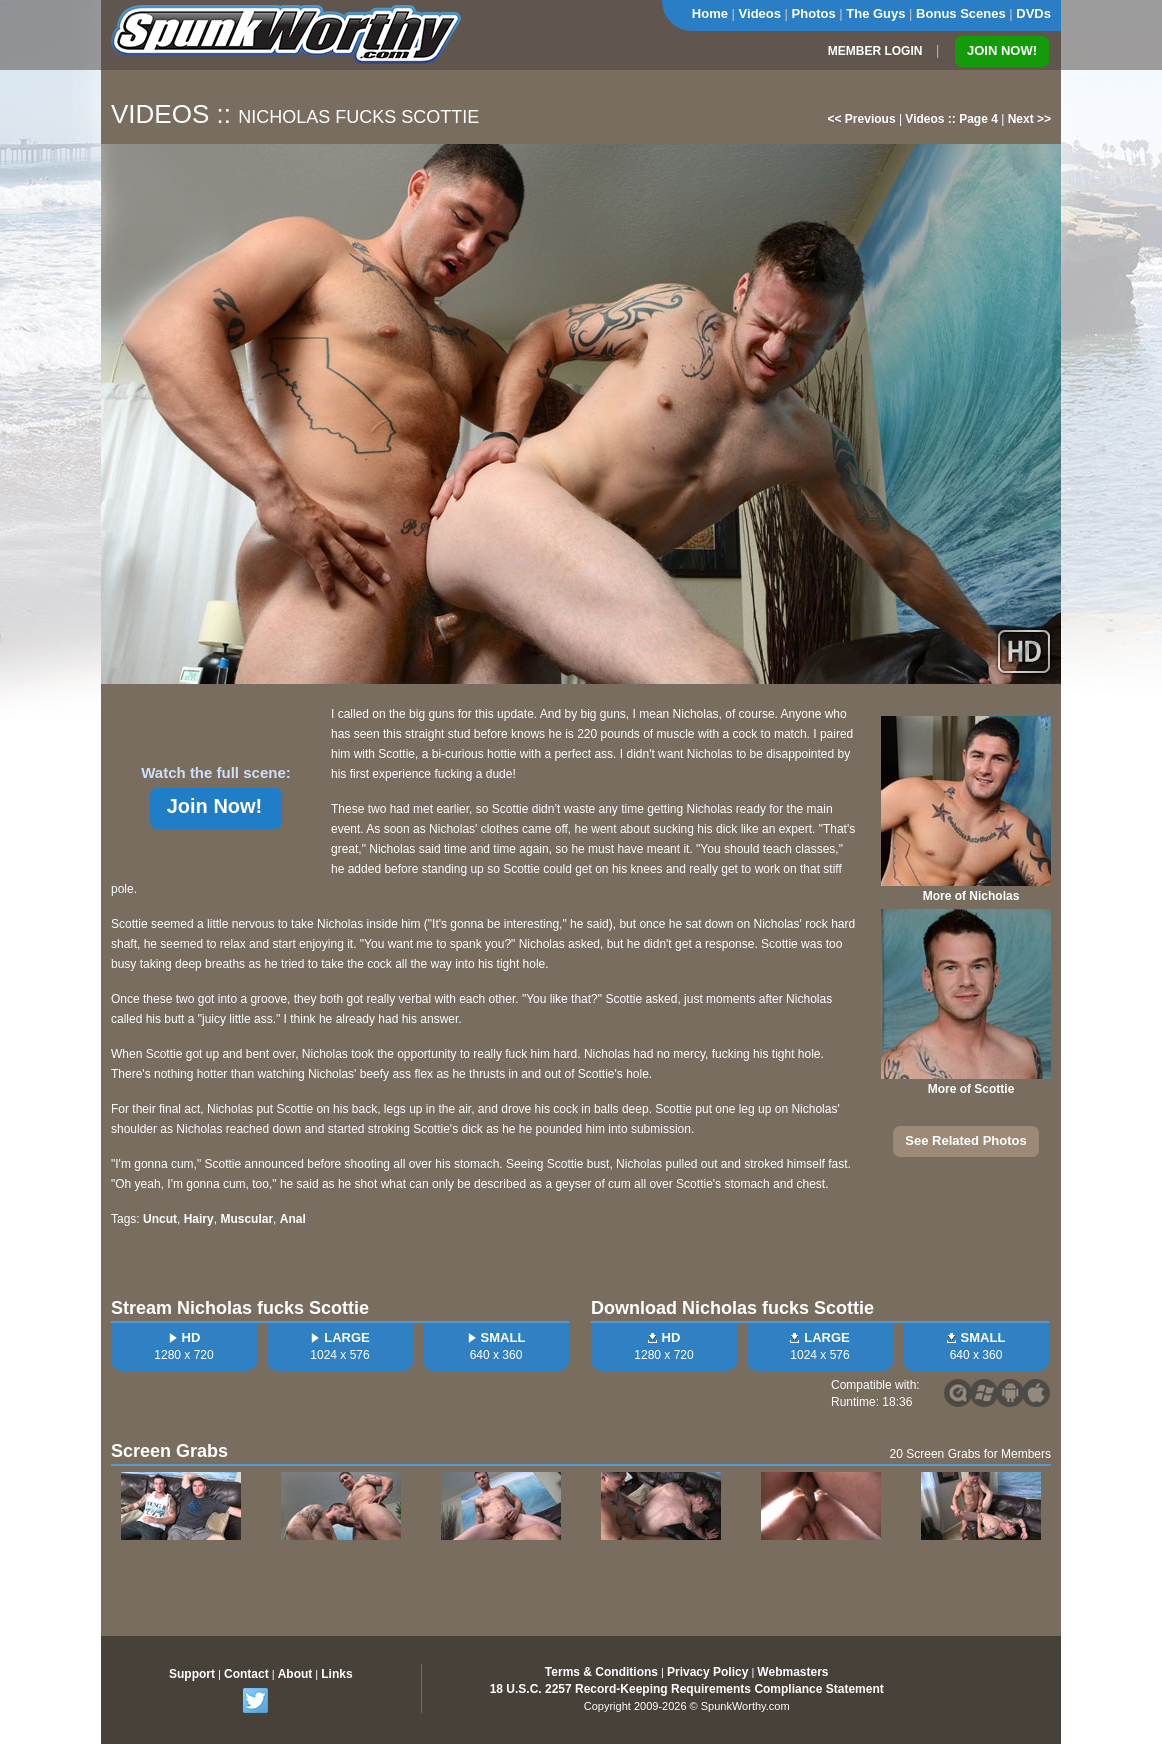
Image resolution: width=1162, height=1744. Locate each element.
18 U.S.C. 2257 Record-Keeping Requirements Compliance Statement (687, 1689)
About (295, 1674)
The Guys (875, 13)
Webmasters (792, 1672)
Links (336, 1674)
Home (710, 13)
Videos (760, 13)
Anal (293, 1219)
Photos (814, 13)
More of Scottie (971, 1089)
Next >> (1029, 119)
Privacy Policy (707, 1672)
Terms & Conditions (601, 1672)
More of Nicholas (971, 896)
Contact (246, 1674)
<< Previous (862, 119)
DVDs (1033, 13)
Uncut (160, 1219)
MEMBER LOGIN (875, 51)
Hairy (199, 1219)
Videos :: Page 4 (951, 119)
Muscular (246, 1219)
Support (192, 1674)
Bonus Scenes (961, 13)
